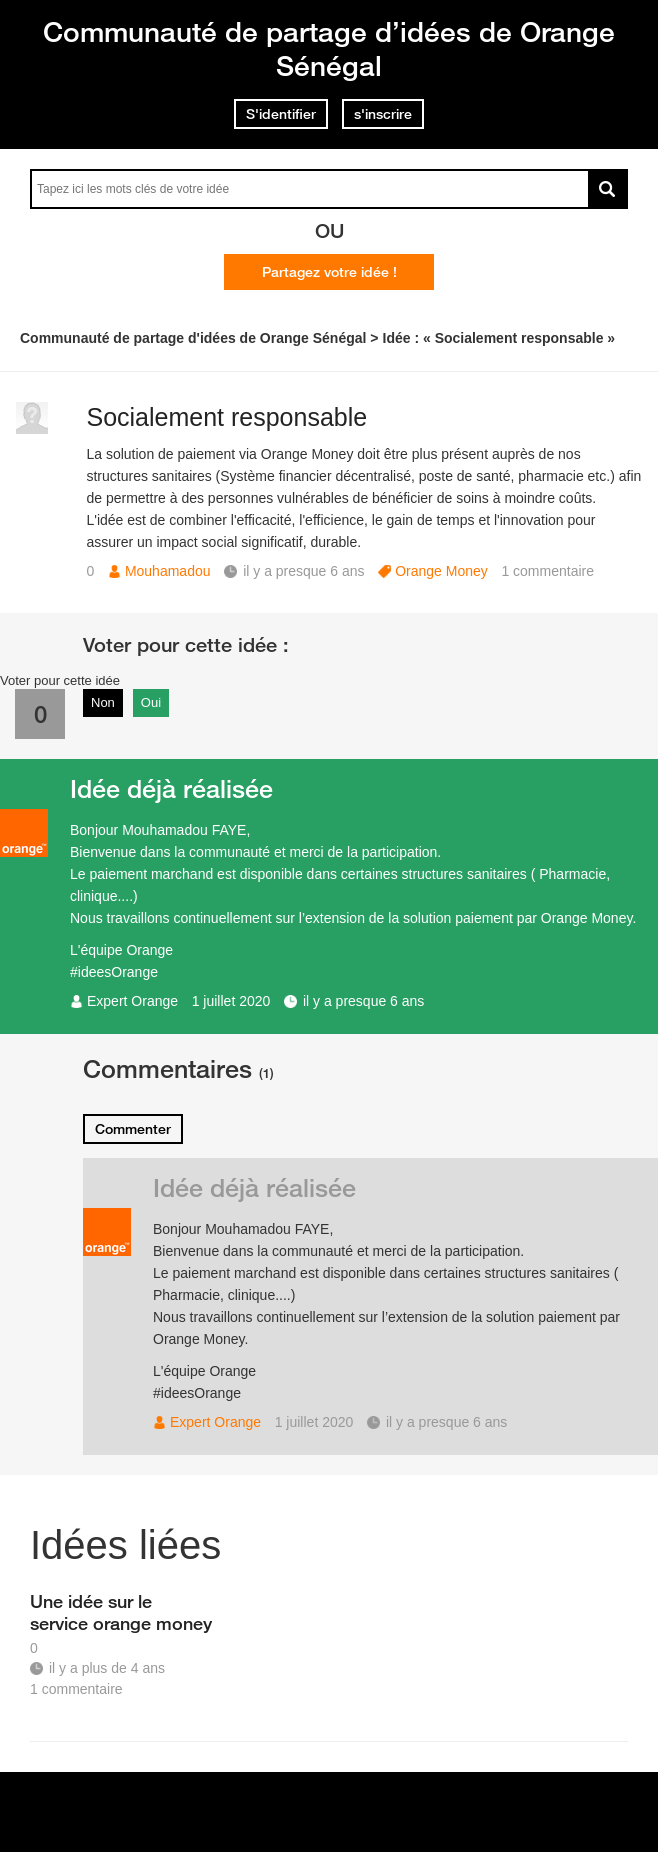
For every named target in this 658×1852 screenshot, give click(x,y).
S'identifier (281, 114)
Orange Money (441, 571)
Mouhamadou (168, 571)
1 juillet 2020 (231, 1001)
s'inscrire (383, 114)
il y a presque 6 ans (363, 1001)
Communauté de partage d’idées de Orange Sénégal (329, 48)
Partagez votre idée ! (329, 272)
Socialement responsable (226, 417)
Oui (151, 702)
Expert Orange (132, 1001)
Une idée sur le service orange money (121, 1612)
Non (103, 702)
